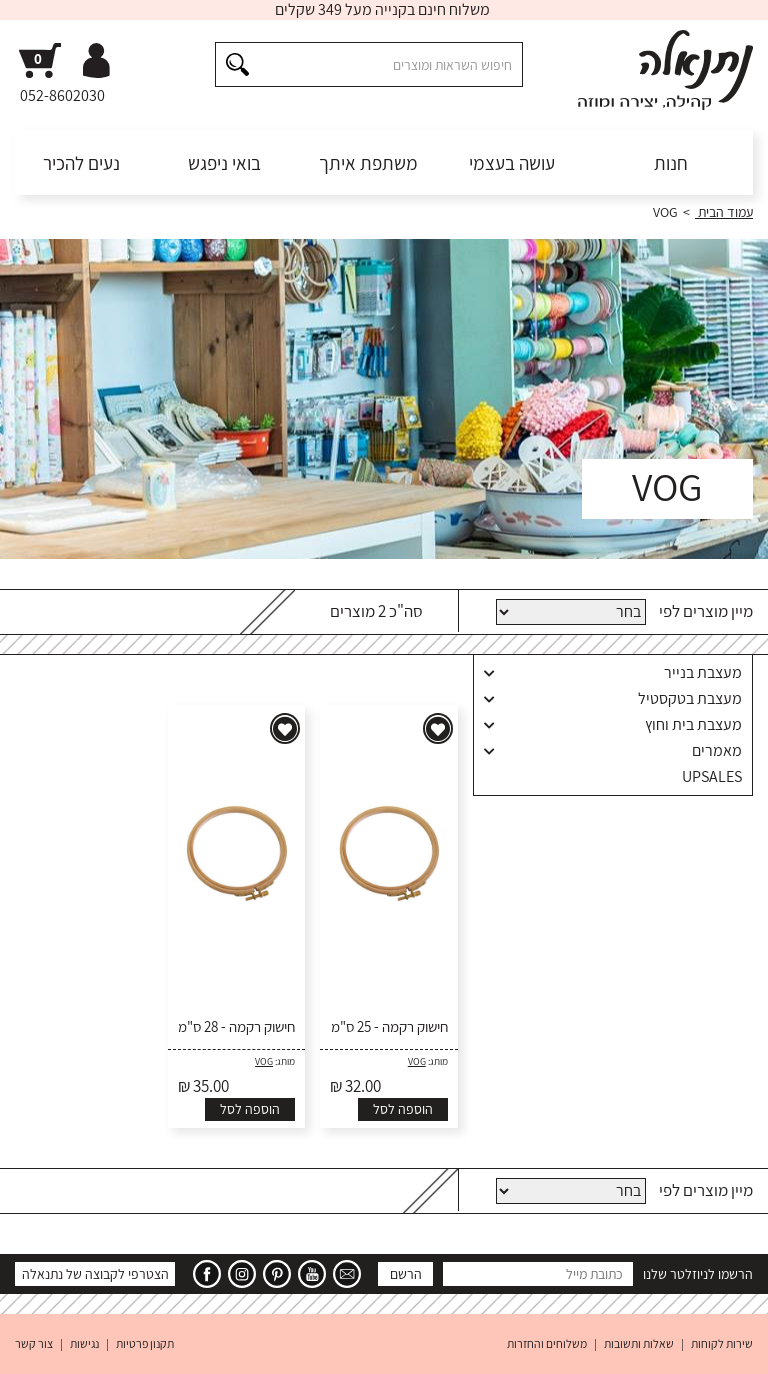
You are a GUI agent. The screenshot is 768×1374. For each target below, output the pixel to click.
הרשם (406, 1274)
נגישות (84, 1343)
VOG (417, 1061)
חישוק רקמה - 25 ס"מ (389, 1027)
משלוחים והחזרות (547, 1343)
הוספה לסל (403, 1109)
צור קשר (34, 1343)
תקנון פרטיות (145, 1343)
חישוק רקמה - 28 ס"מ (236, 1027)
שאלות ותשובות (639, 1343)
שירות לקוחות (722, 1343)
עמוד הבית (724, 212)
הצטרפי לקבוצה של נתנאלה (95, 1274)
